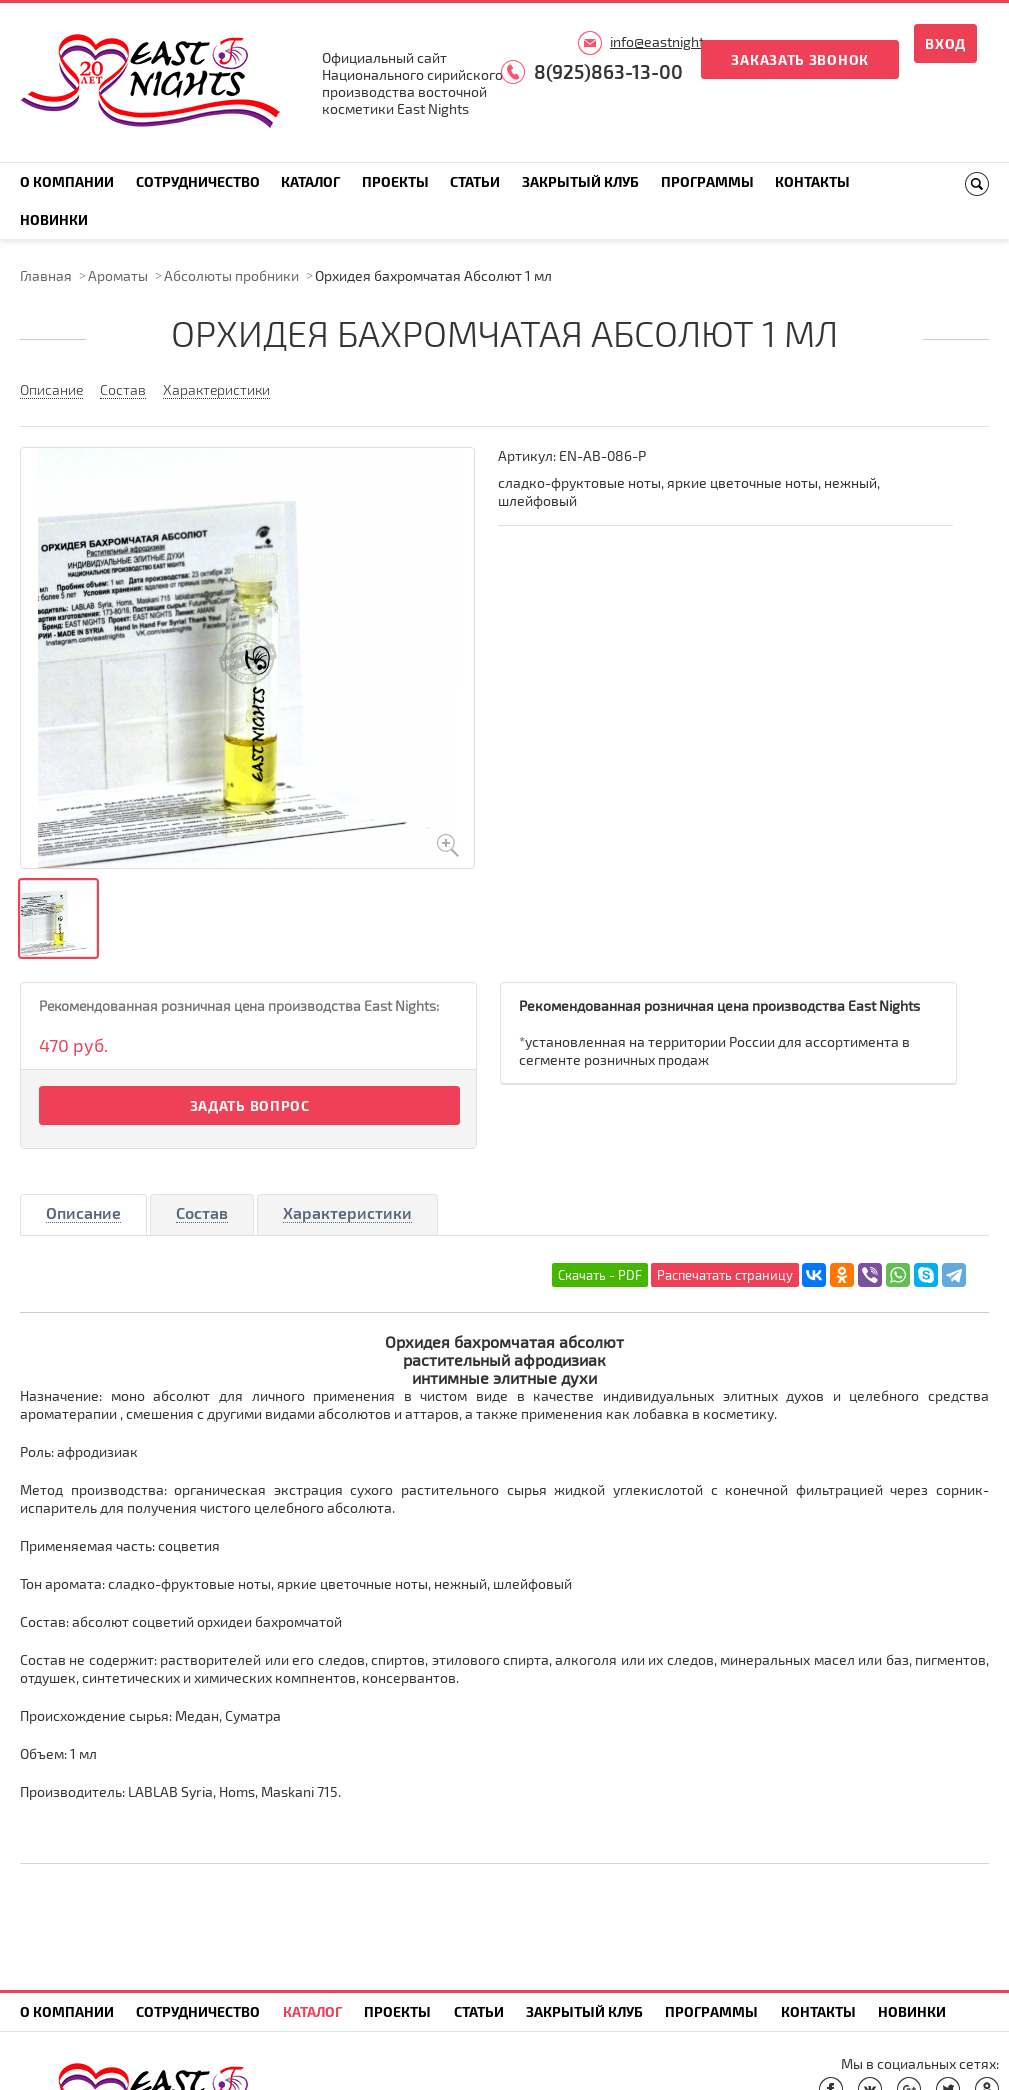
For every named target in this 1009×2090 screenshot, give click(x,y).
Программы (707, 181)
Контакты (812, 181)
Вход (945, 43)
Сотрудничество (198, 181)
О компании (67, 181)
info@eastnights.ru (669, 41)
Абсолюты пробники (231, 275)
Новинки (54, 219)
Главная (46, 275)
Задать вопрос (250, 1105)
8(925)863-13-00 (608, 71)
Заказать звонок (800, 59)
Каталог (310, 181)
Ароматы (118, 275)
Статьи (475, 181)
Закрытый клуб (580, 181)
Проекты (395, 181)
